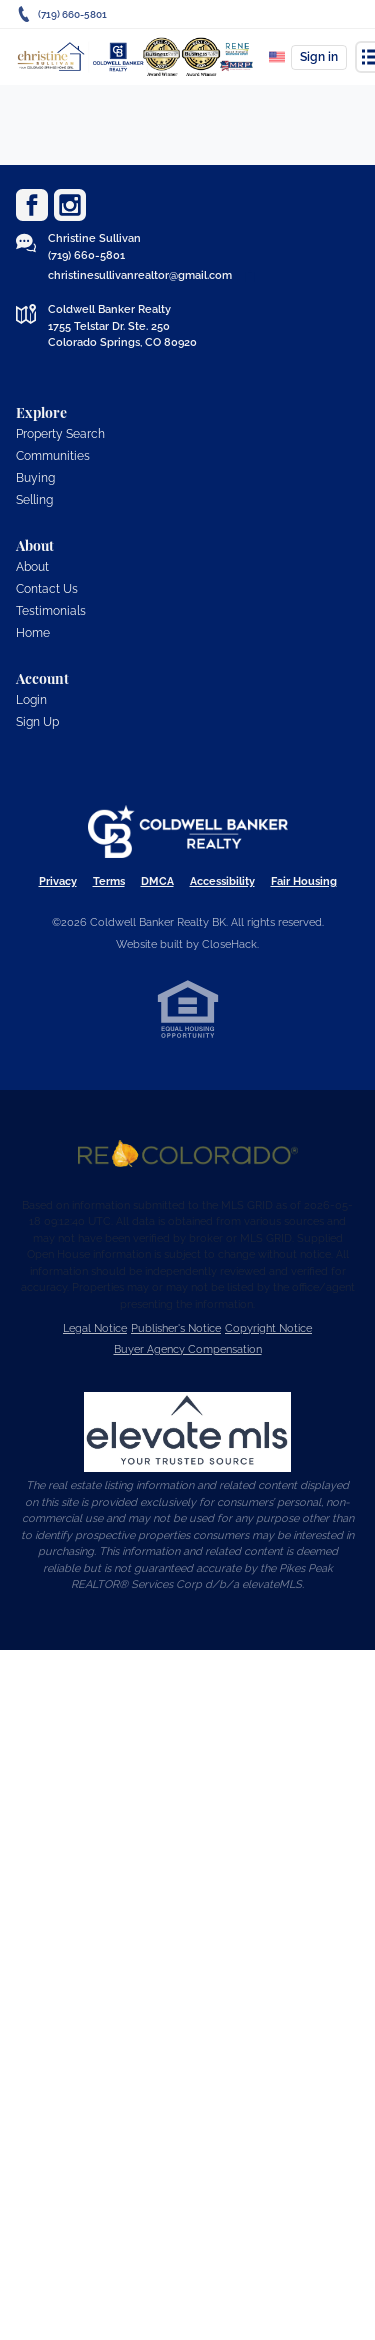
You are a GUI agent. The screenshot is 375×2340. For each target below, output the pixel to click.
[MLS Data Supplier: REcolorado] (188, 1154)
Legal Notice (95, 1328)
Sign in (319, 57)
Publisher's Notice (176, 1328)
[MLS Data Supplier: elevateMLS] (188, 1432)
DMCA (157, 881)
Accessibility (222, 881)
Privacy (58, 881)
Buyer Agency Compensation (188, 1349)
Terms (109, 881)
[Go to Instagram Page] (70, 205)
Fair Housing (304, 881)
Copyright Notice (268, 1328)
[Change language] (277, 57)
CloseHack (229, 944)
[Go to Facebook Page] (32, 205)
